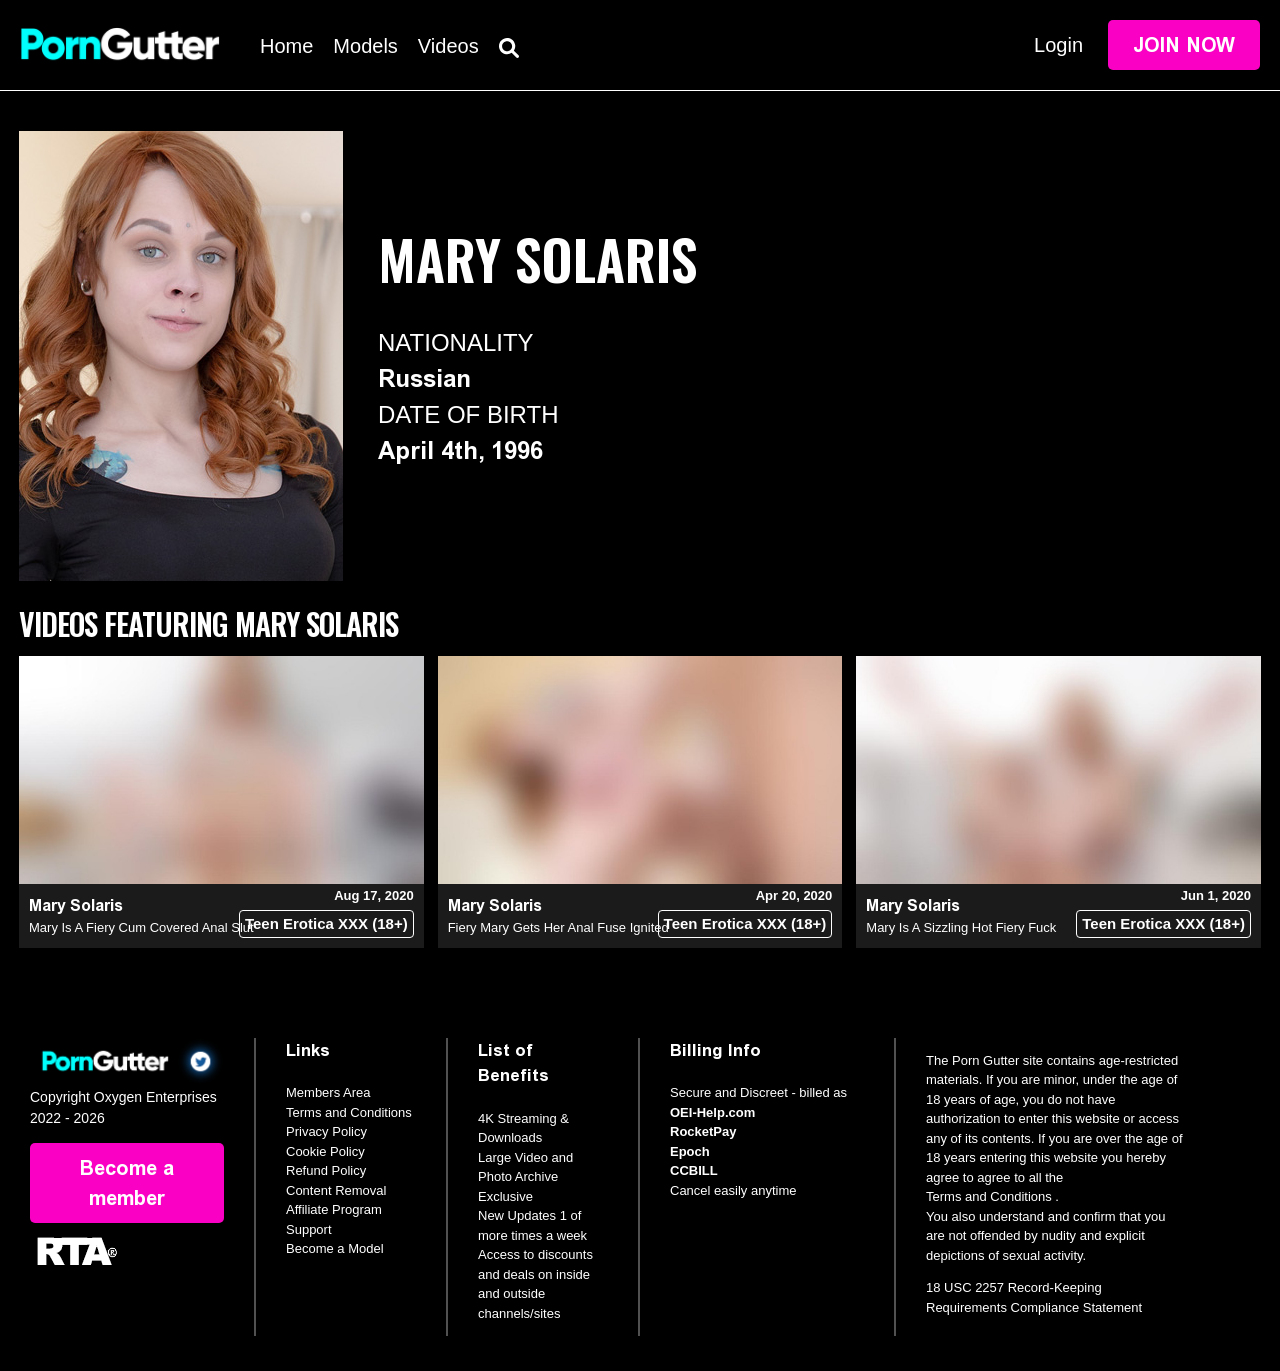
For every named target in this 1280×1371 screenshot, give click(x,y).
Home (286, 46)
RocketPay (703, 1131)
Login (1058, 45)
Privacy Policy (326, 1131)
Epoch (690, 1151)
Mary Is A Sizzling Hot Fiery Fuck (961, 927)
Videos (448, 46)
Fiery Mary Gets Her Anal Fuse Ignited (558, 927)
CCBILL (694, 1170)
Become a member (127, 1183)
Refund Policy (326, 1170)
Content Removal (336, 1190)
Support (309, 1229)
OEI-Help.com (712, 1112)
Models (365, 46)
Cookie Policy (325, 1151)
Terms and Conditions (349, 1112)
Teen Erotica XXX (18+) (326, 923)
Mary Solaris (76, 905)
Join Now (1184, 45)
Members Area (328, 1092)
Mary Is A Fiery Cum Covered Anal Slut (141, 927)
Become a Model (335, 1248)
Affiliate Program (334, 1209)
